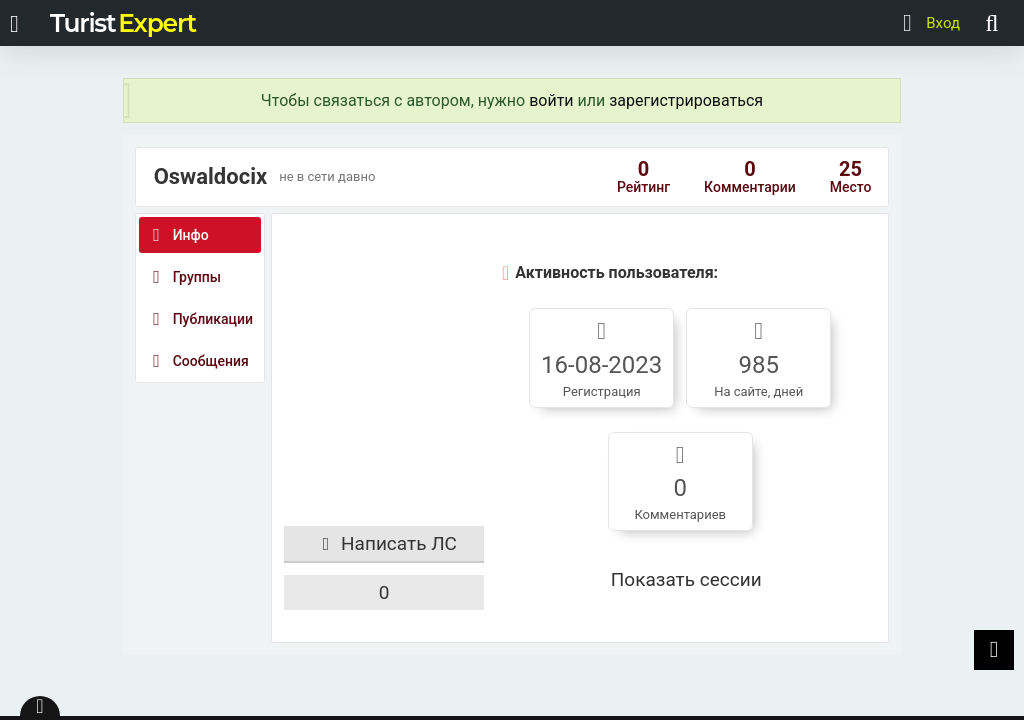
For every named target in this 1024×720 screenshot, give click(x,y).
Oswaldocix (211, 177)
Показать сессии (686, 579)
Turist (123, 23)
